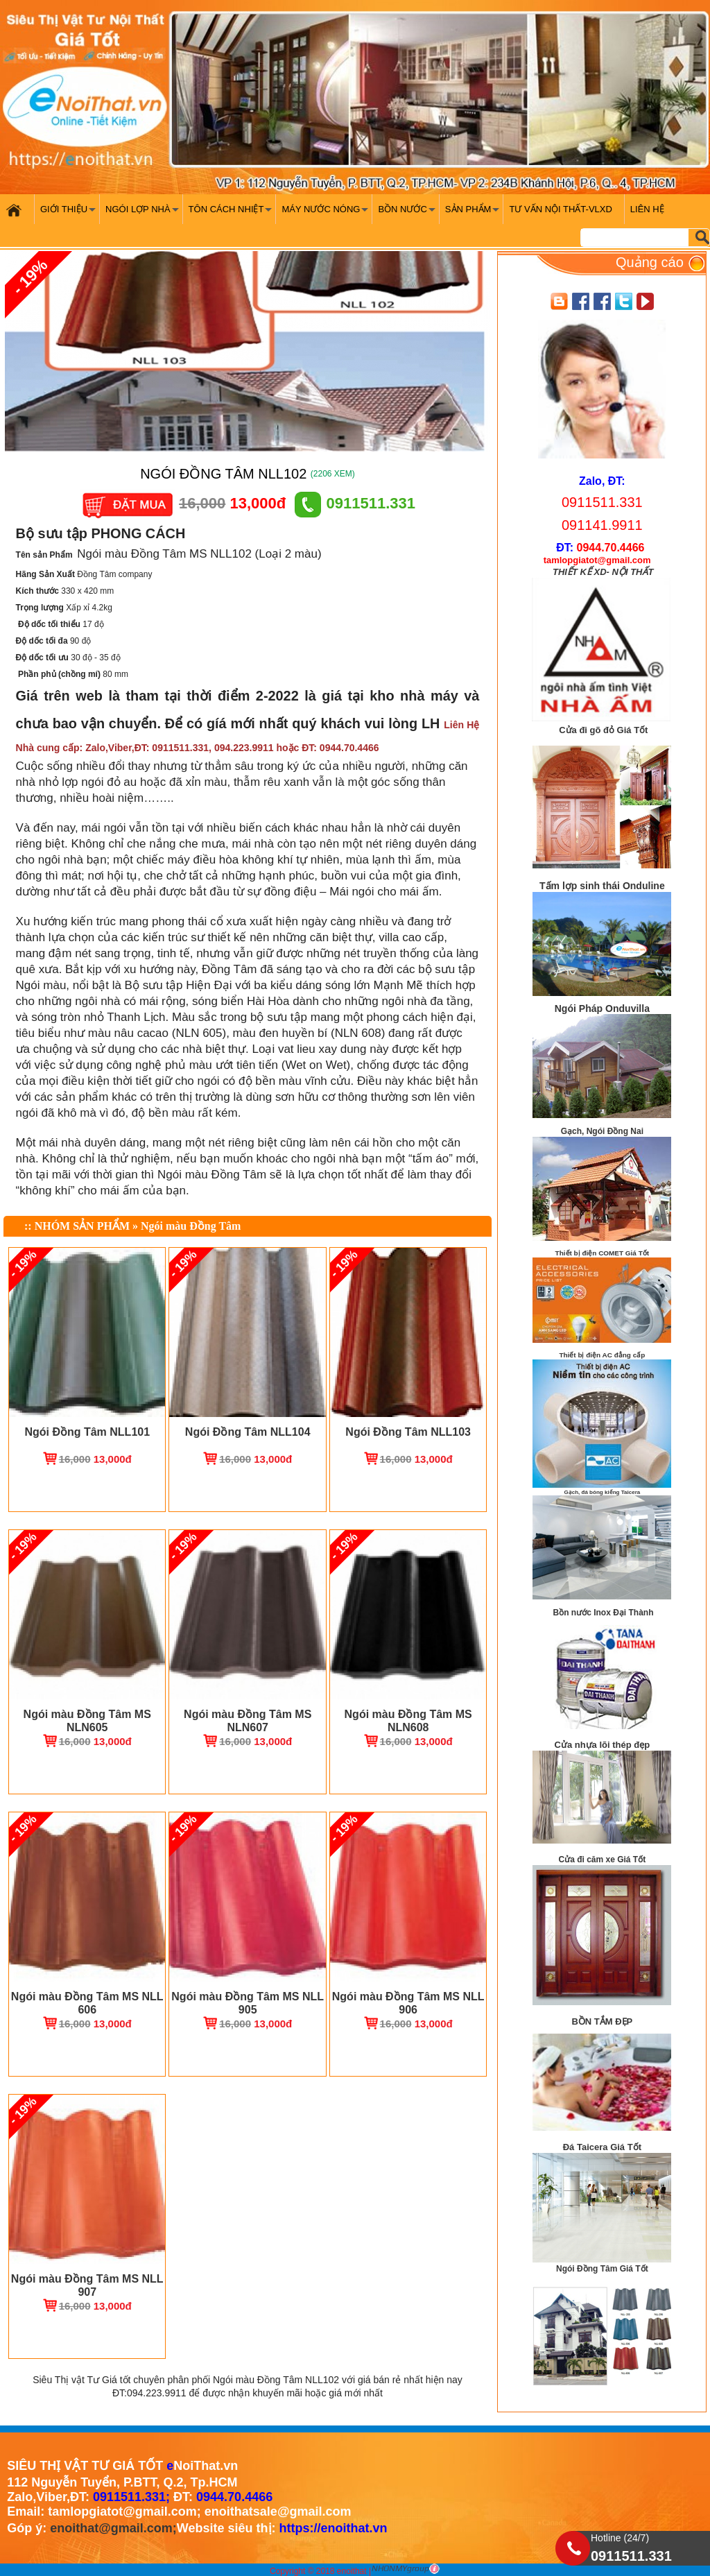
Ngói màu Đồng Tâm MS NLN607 (247, 1720)
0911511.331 (354, 503)
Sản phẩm (474, 214)
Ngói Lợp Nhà (143, 214)
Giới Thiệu (69, 214)
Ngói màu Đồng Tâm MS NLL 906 (408, 2003)
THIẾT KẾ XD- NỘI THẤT (603, 572)
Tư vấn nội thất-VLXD (560, 209)
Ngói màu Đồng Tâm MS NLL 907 (87, 2285)
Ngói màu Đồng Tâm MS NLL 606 (87, 2003)
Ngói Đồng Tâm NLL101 (87, 1432)
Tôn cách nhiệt (232, 214)
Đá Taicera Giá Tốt (602, 2147)
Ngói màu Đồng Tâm (191, 1226)
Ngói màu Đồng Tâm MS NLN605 (87, 1720)
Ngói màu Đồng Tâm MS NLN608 (408, 1720)
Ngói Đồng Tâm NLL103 (408, 1432)
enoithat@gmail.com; (113, 2528)
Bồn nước (408, 214)
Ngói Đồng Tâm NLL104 (248, 1432)
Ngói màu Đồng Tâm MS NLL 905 (247, 2003)
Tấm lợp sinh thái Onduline (602, 885)
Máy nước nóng (327, 214)
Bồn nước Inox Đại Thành (603, 1612)
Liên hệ (647, 209)
